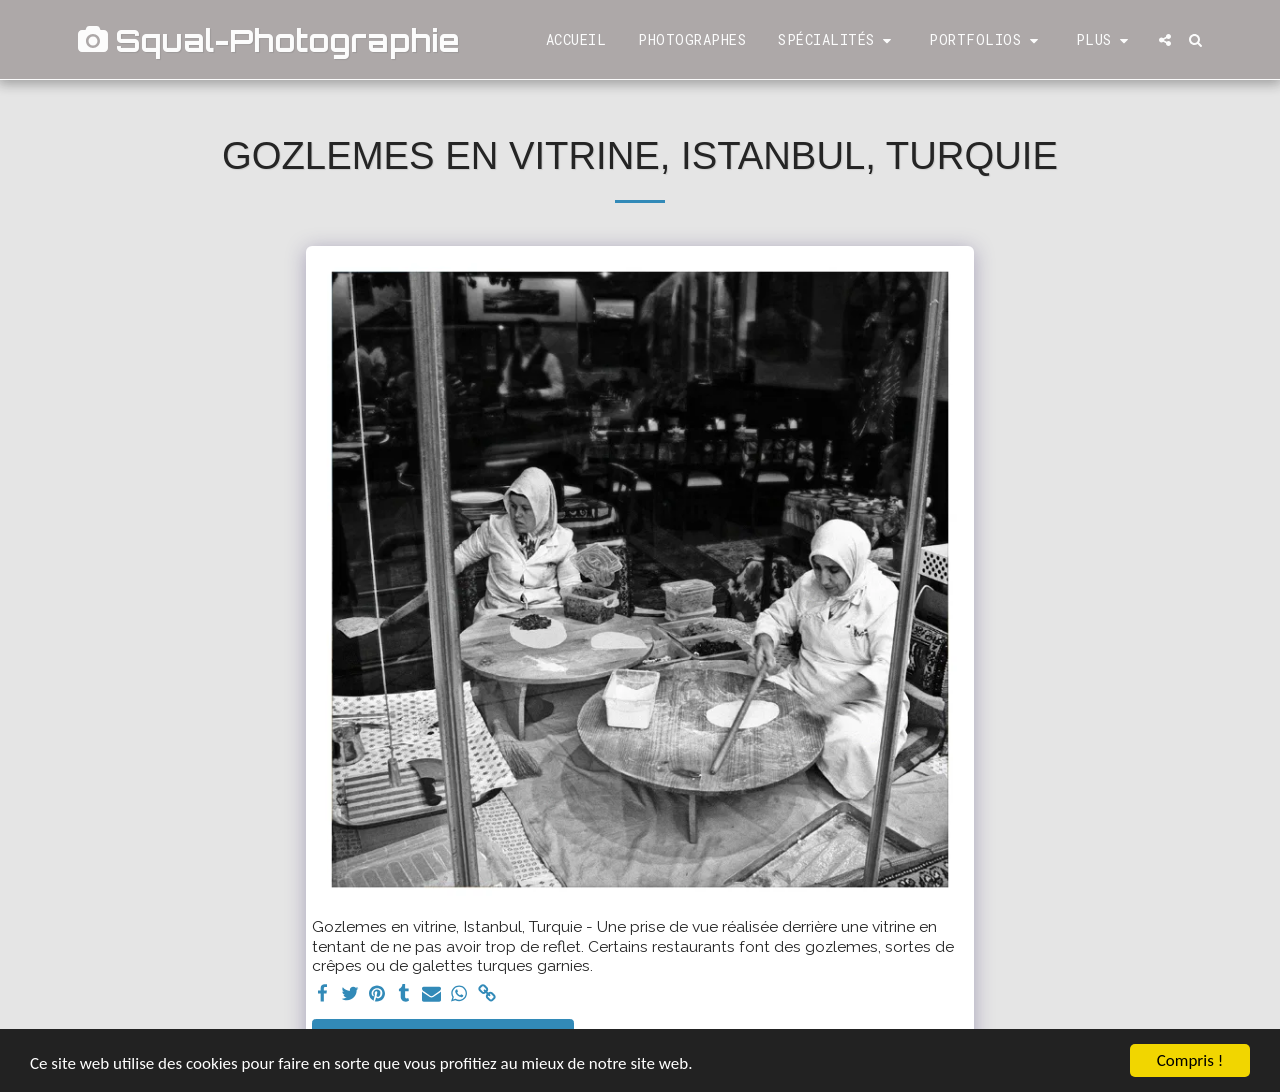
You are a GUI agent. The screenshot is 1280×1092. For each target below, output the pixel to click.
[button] (837, 40)
